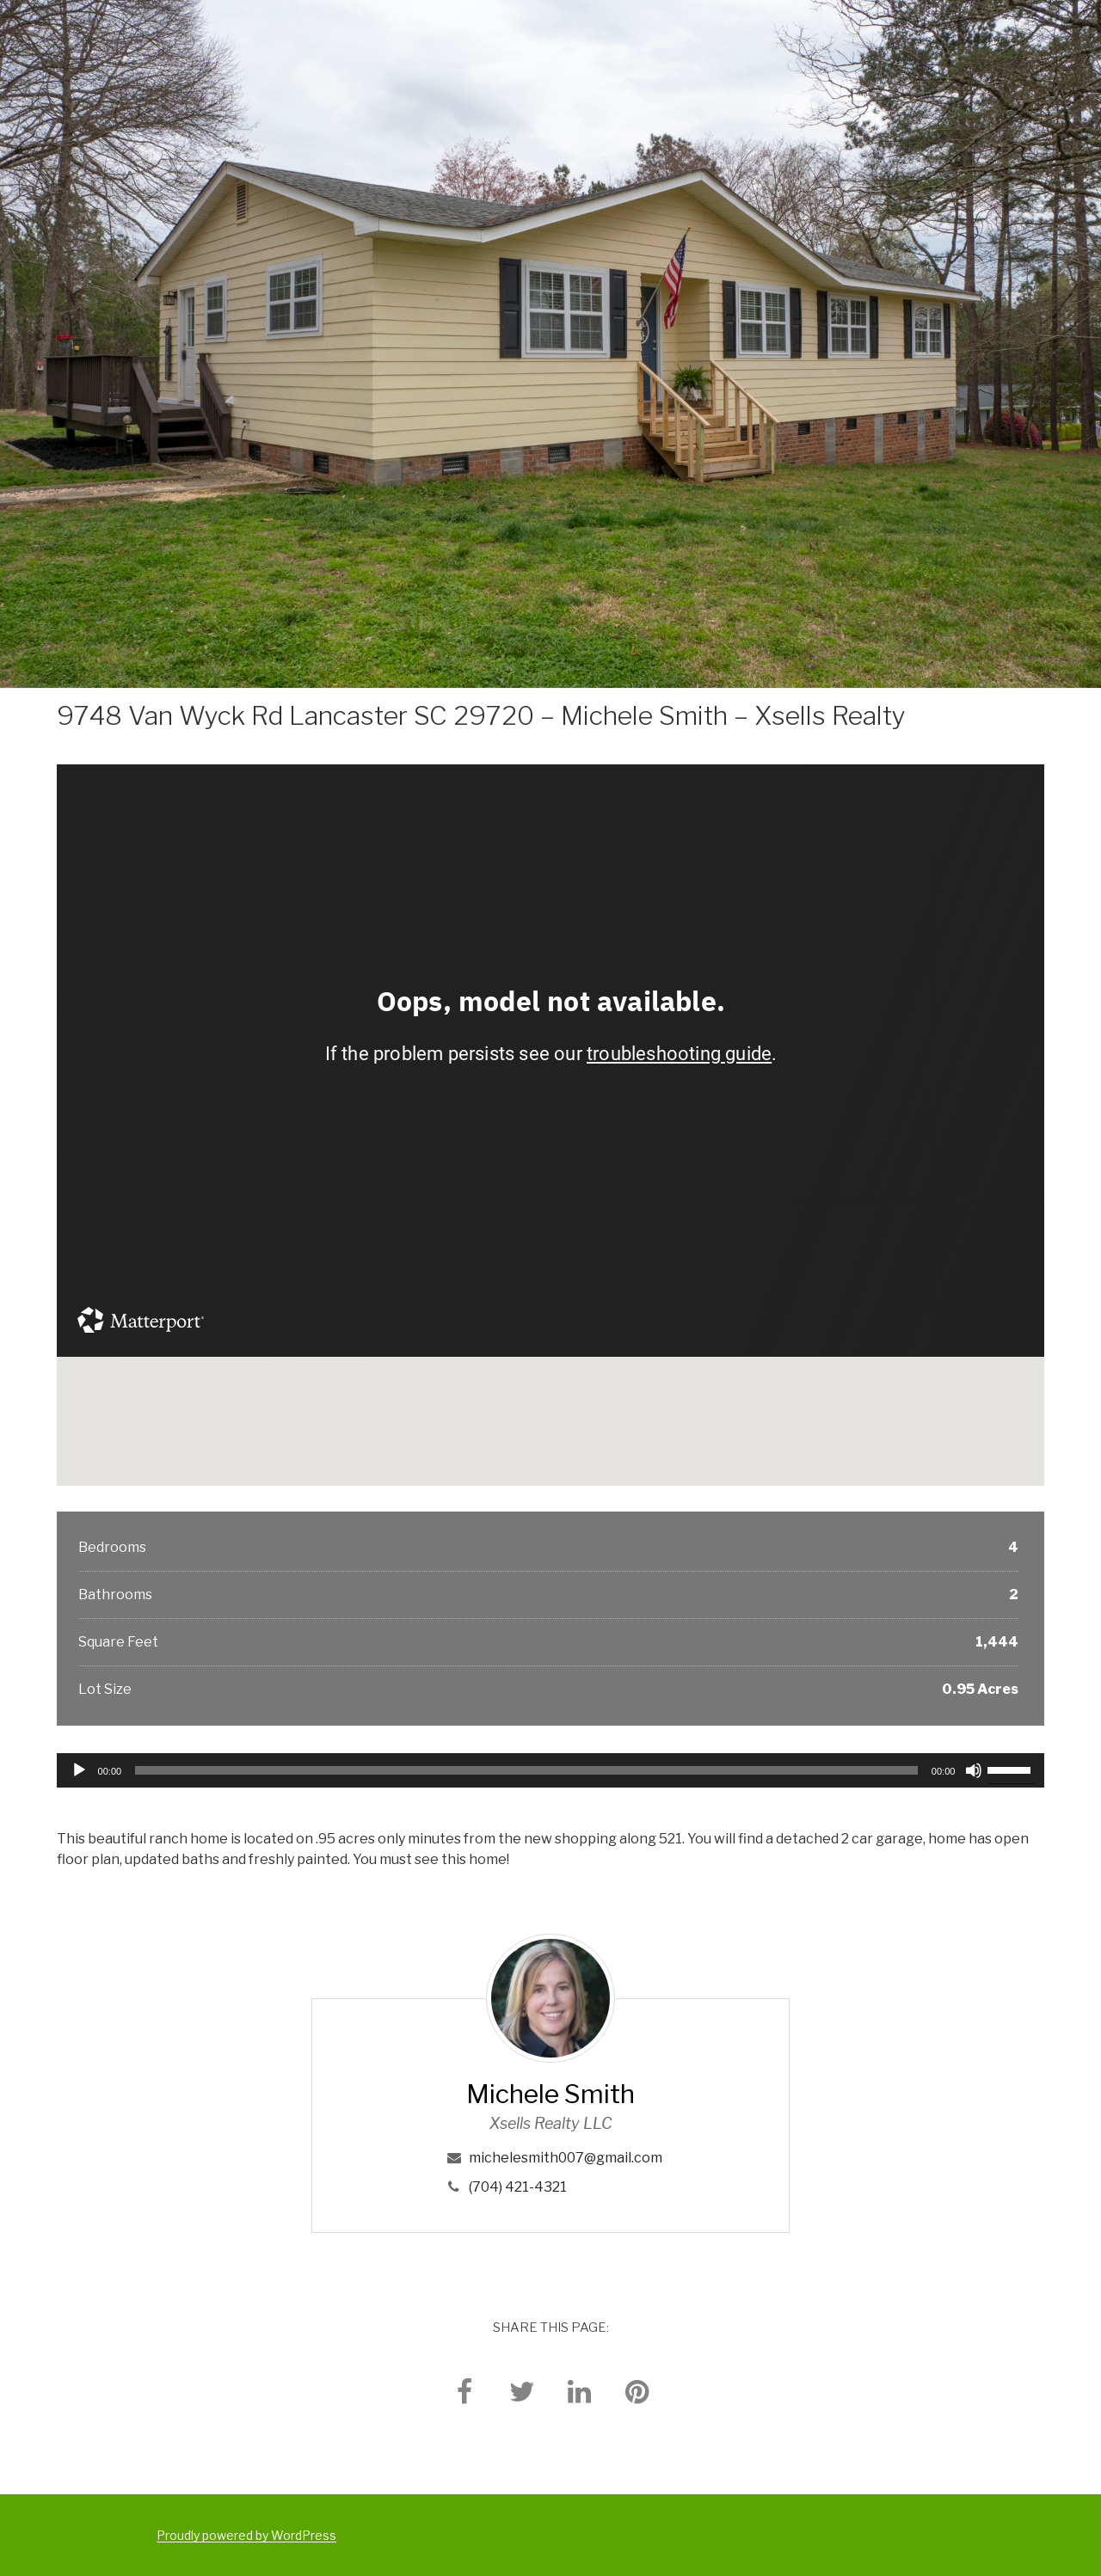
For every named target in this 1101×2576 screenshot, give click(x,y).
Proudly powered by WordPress (246, 2535)
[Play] (79, 1770)
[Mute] (973, 1770)
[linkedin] (579, 2391)
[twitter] (522, 2391)
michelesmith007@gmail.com (565, 2158)
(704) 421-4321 (518, 2187)
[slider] (526, 1770)
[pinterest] (637, 2391)
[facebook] (464, 2391)
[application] (551, 1770)
